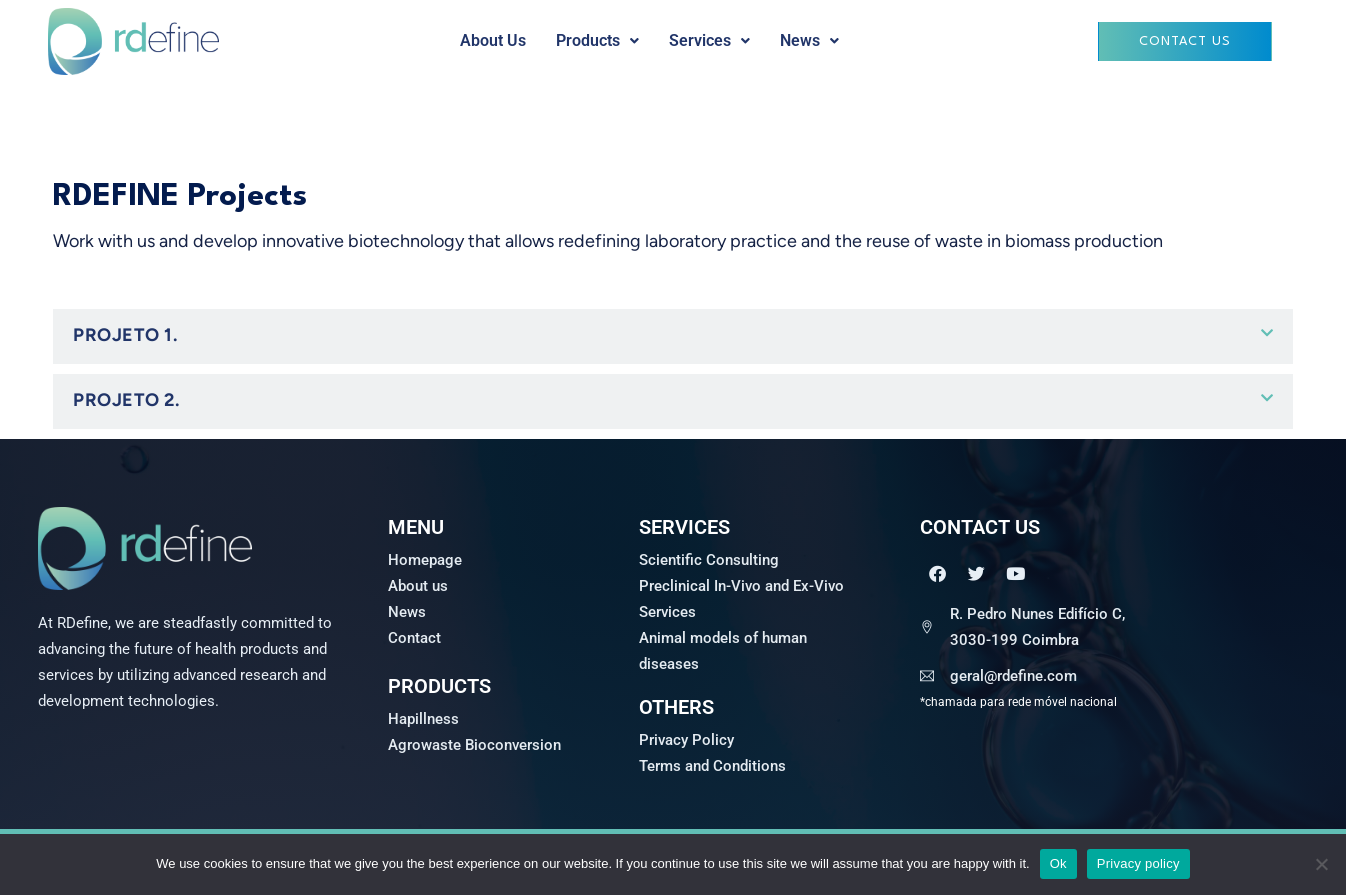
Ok (1058, 863)
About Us (493, 40)
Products (597, 40)
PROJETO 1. (125, 335)
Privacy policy (1138, 863)
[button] (597, 41)
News (809, 40)
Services (709, 40)
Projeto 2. (126, 400)
